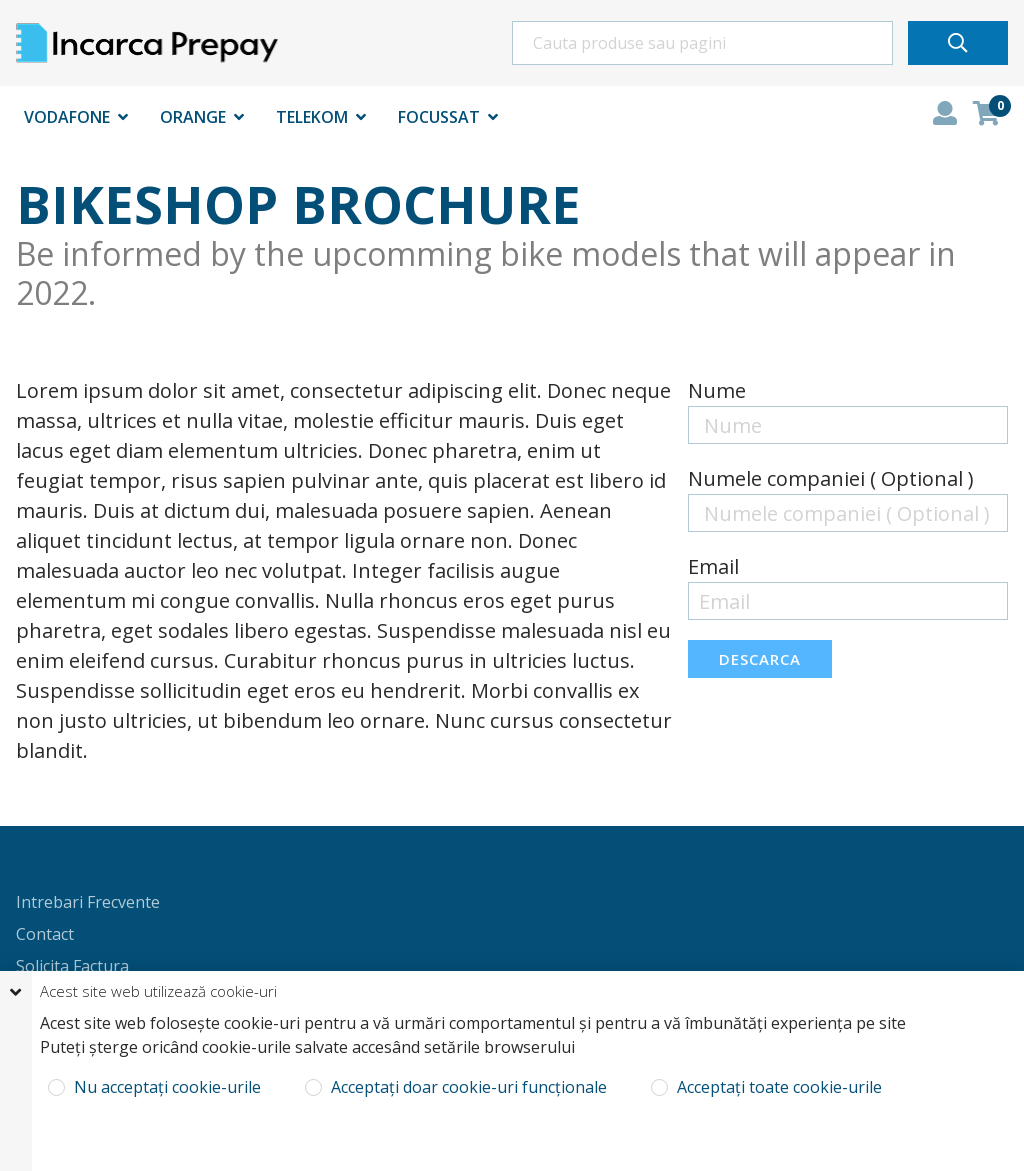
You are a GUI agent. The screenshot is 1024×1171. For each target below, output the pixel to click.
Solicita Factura (72, 966)
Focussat (439, 117)
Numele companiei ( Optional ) (831, 478)
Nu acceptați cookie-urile (165, 1087)
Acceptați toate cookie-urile (777, 1087)
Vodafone (67, 117)
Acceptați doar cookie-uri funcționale (467, 1087)
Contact (45, 934)
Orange (193, 117)
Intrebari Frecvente (88, 902)
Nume (717, 390)
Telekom (312, 117)
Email (713, 566)
